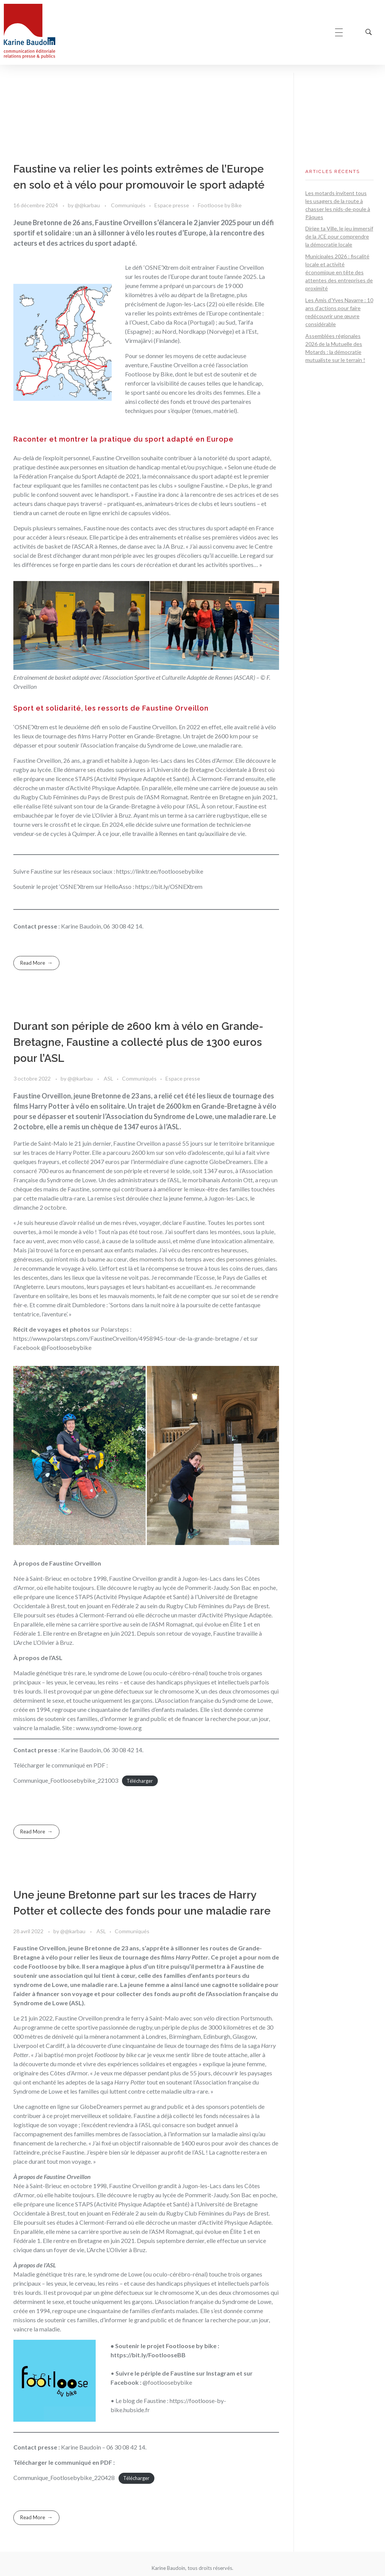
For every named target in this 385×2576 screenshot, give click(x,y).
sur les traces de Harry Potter (51, 1152)
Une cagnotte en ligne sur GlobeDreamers (67, 2106)
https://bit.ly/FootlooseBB (148, 2354)
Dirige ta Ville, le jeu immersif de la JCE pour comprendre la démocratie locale (339, 236)
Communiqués (128, 205)
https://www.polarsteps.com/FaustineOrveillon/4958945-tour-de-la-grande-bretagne (126, 1338)
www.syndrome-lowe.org (109, 1727)
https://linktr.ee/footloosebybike (159, 871)
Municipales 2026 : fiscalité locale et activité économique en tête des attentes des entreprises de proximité (339, 272)
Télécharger (140, 1781)
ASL (108, 1078)
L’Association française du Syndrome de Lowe (213, 2301)
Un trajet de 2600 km (210, 736)
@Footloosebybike (66, 1347)
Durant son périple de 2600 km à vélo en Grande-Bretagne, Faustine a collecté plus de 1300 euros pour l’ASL (138, 1042)
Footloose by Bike (220, 205)
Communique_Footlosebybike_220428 (64, 2477)
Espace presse (171, 205)
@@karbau (88, 205)
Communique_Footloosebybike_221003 (65, 1780)
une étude (256, 467)
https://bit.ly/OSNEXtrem (168, 886)
